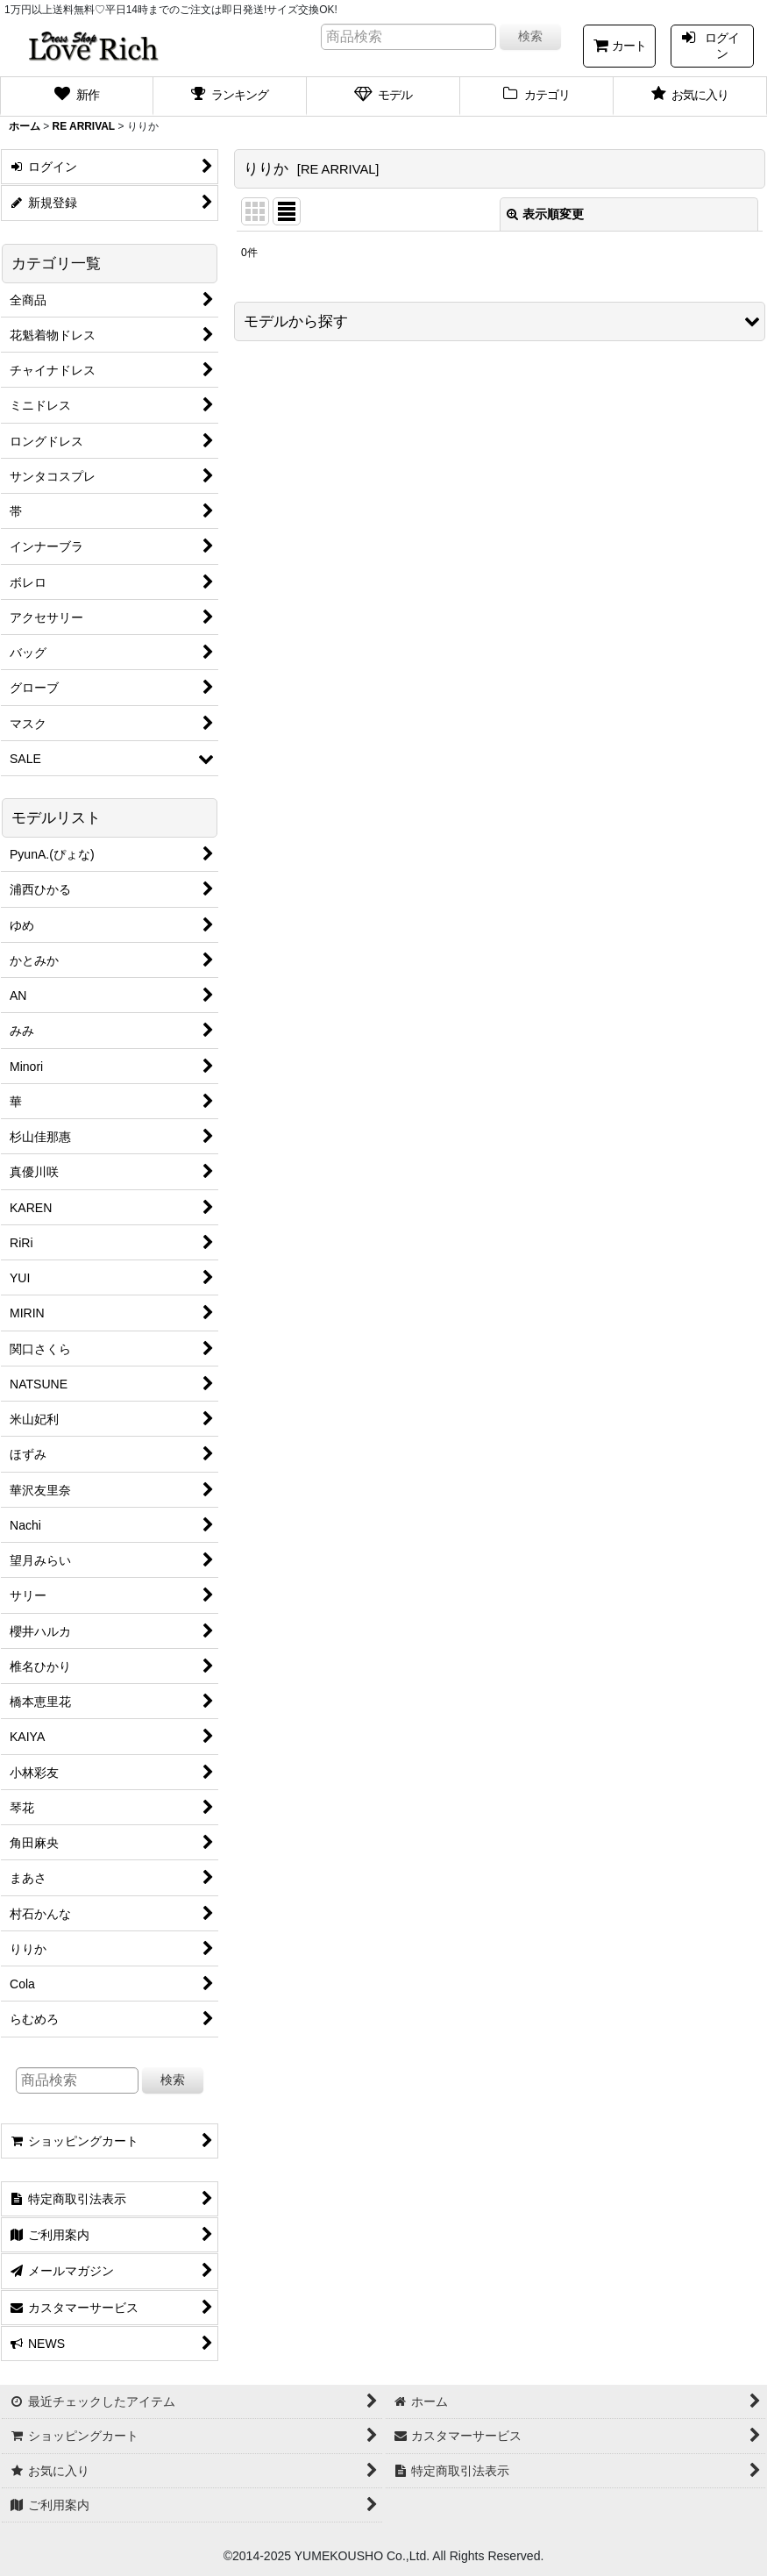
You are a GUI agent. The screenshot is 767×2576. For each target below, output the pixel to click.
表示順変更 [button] (545, 214)
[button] (499, 321)
